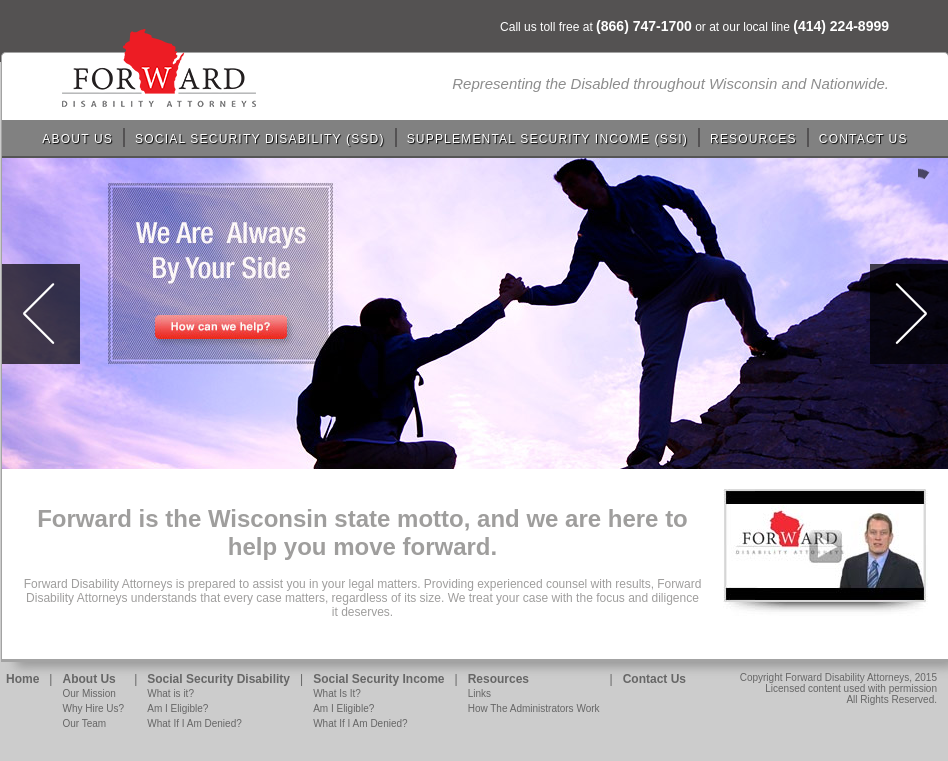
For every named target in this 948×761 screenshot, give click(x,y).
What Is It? (337, 693)
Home (22, 679)
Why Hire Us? (93, 708)
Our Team (84, 723)
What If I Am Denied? (194, 723)
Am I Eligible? (177, 708)
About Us (77, 139)
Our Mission (88, 693)
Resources (753, 139)
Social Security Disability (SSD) (260, 139)
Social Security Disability (218, 679)
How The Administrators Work (534, 708)
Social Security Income (378, 679)
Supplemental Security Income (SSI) (547, 139)
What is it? (170, 693)
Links (479, 693)
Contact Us (863, 139)
